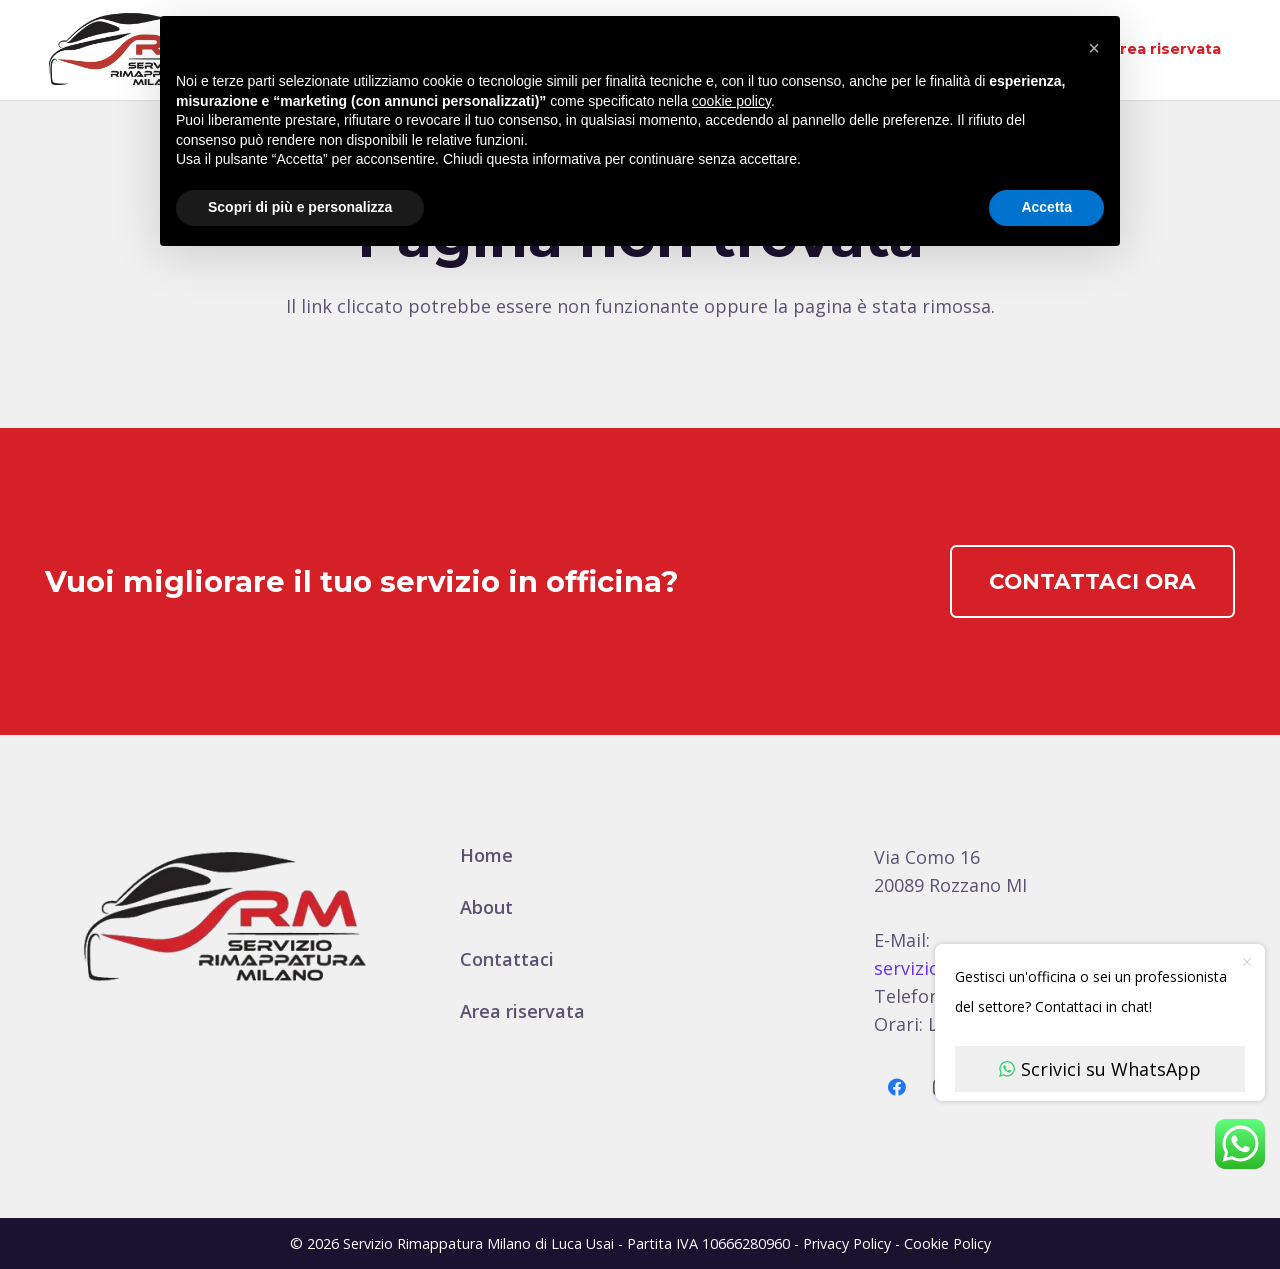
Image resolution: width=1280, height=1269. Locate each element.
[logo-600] (126, 50)
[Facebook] (896, 1087)
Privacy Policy (847, 1243)
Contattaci (507, 959)
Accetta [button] (1046, 207)
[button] (1094, 48)
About (486, 907)
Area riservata (522, 1011)
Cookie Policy (947, 1243)
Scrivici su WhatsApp (1100, 1069)
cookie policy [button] (731, 101)
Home (486, 855)
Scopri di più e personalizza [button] (300, 207)
